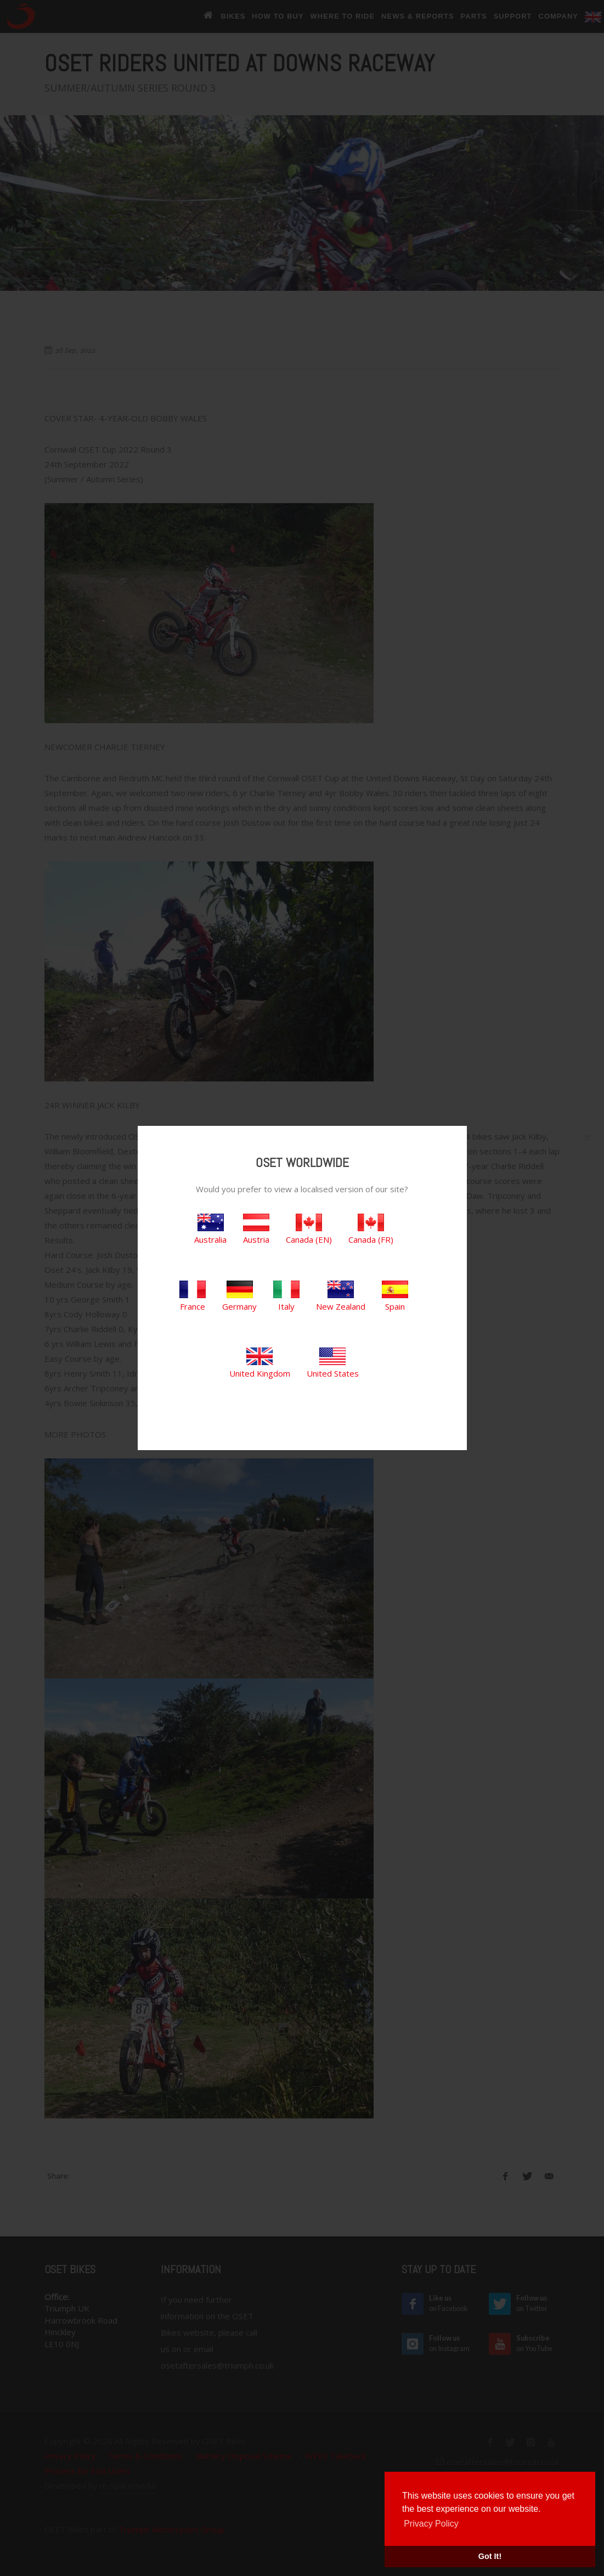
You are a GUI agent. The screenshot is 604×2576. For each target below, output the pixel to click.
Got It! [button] (489, 2556)
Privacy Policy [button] (431, 2523)
